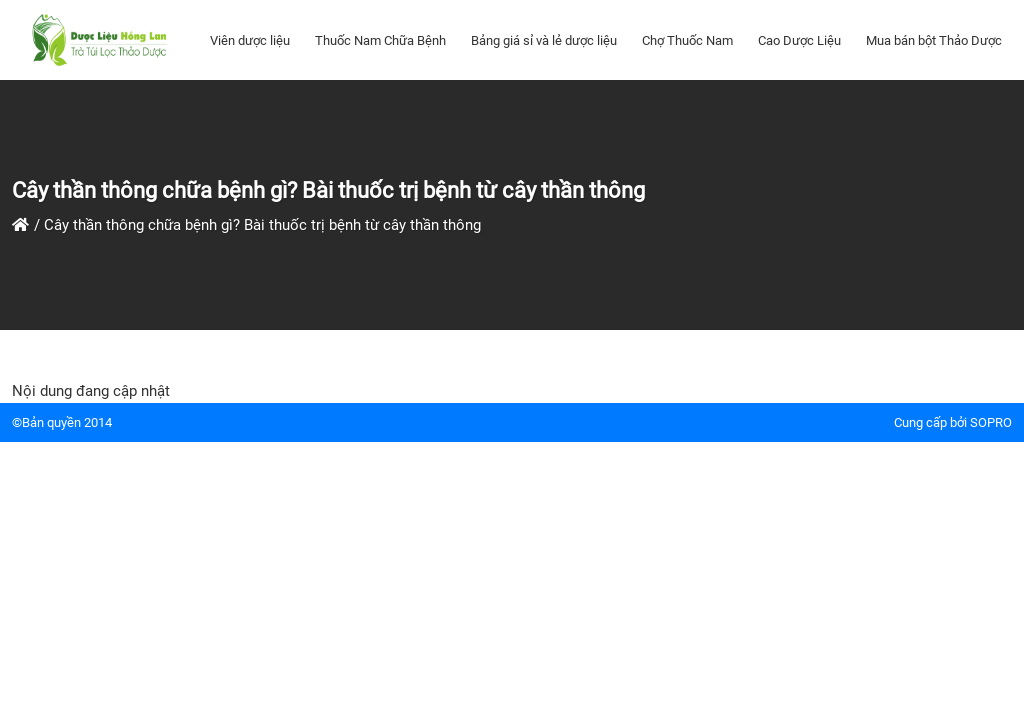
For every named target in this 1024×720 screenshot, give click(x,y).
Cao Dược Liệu (799, 40)
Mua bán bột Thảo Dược (934, 40)
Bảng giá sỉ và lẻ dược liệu (544, 40)
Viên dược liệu (250, 40)
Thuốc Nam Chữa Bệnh (380, 40)
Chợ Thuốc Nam (687, 40)
